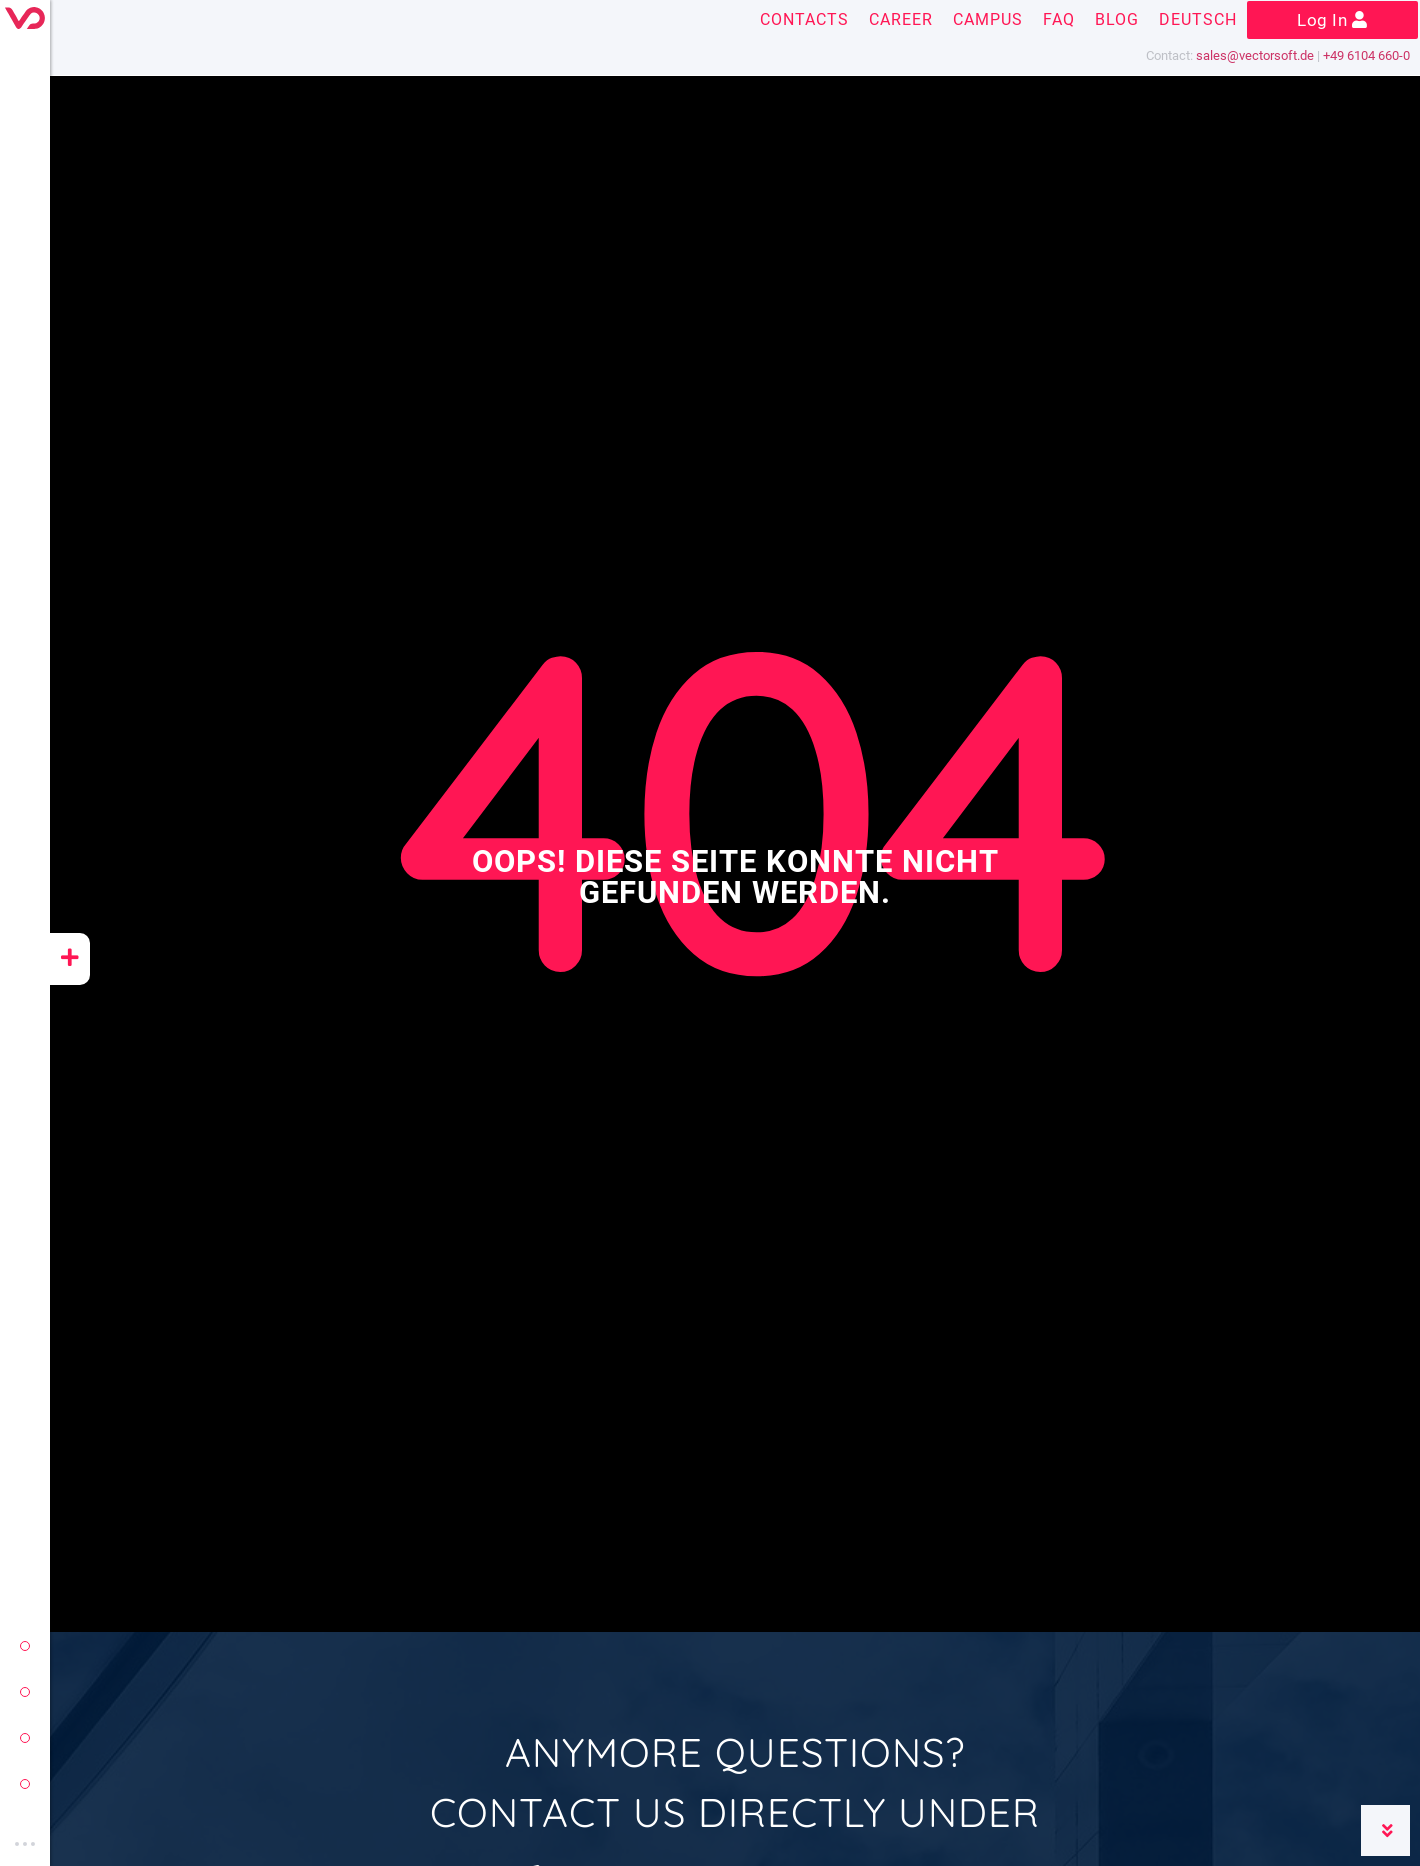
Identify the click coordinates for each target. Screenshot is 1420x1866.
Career (901, 19)
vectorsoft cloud (25, 1784)
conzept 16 (25, 1692)
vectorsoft (25, 1646)
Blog (1117, 19)
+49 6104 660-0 (1366, 55)
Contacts (804, 19)
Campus (988, 19)
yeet (25, 1738)
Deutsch (1198, 19)
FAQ (1059, 19)
